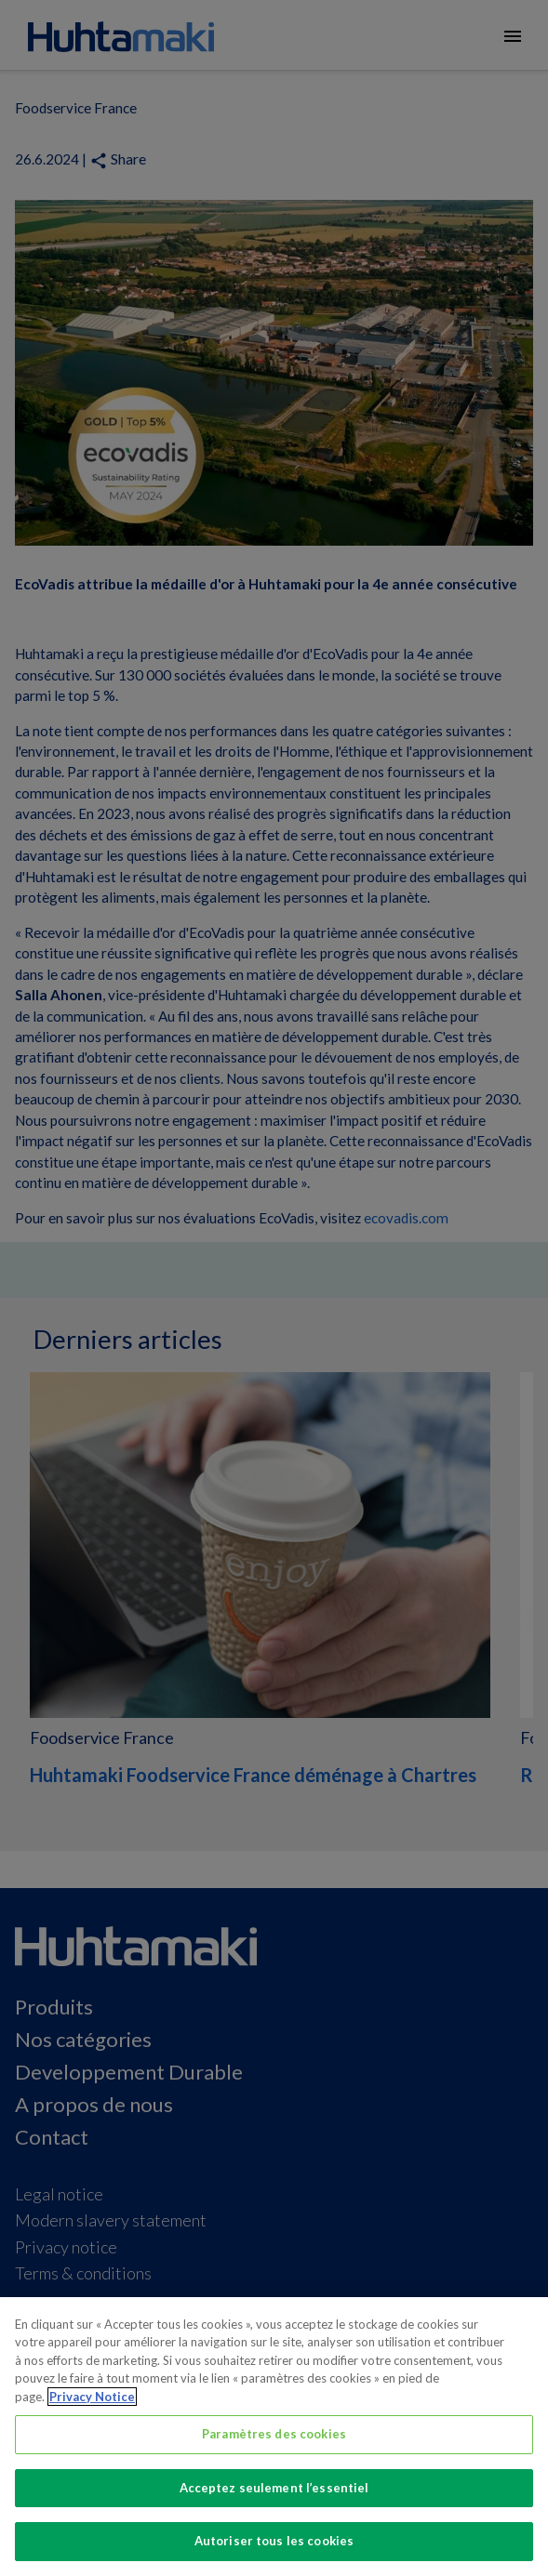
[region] (274, 2436)
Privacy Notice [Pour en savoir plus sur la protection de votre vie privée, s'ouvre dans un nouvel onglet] (92, 2396)
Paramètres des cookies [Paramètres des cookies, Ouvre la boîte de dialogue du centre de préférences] (274, 2433)
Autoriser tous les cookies (274, 2540)
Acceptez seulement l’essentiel (274, 2487)
